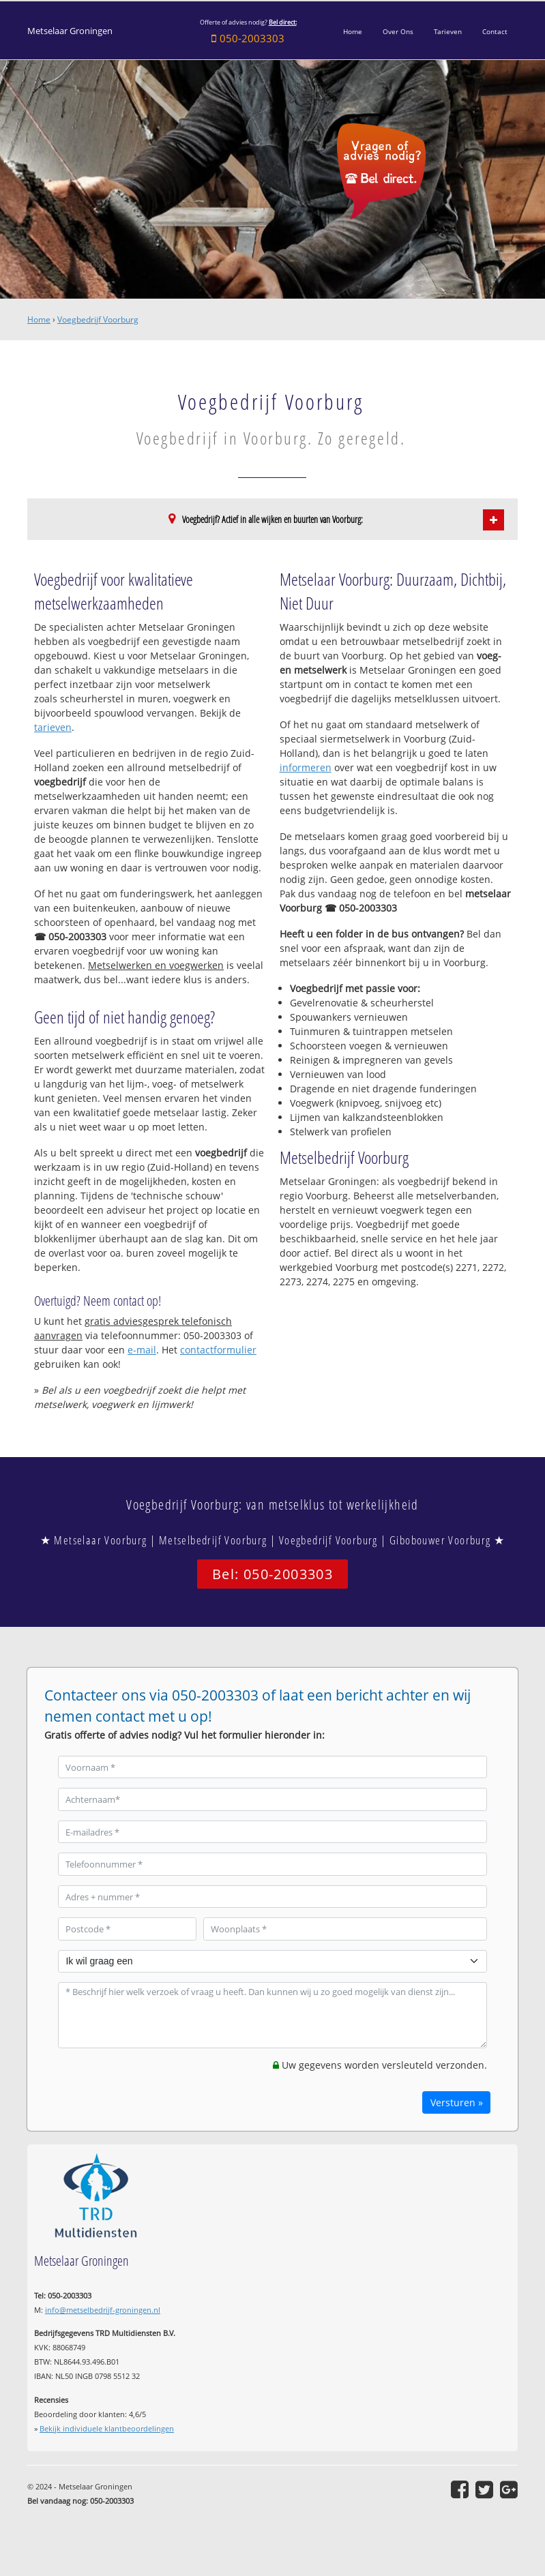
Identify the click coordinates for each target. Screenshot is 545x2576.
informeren (306, 767)
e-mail (142, 1349)
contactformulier (218, 1349)
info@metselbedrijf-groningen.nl (102, 2310)
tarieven (53, 727)
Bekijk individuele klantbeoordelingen (107, 2428)
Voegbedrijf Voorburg (97, 319)
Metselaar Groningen (70, 31)
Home (38, 319)
